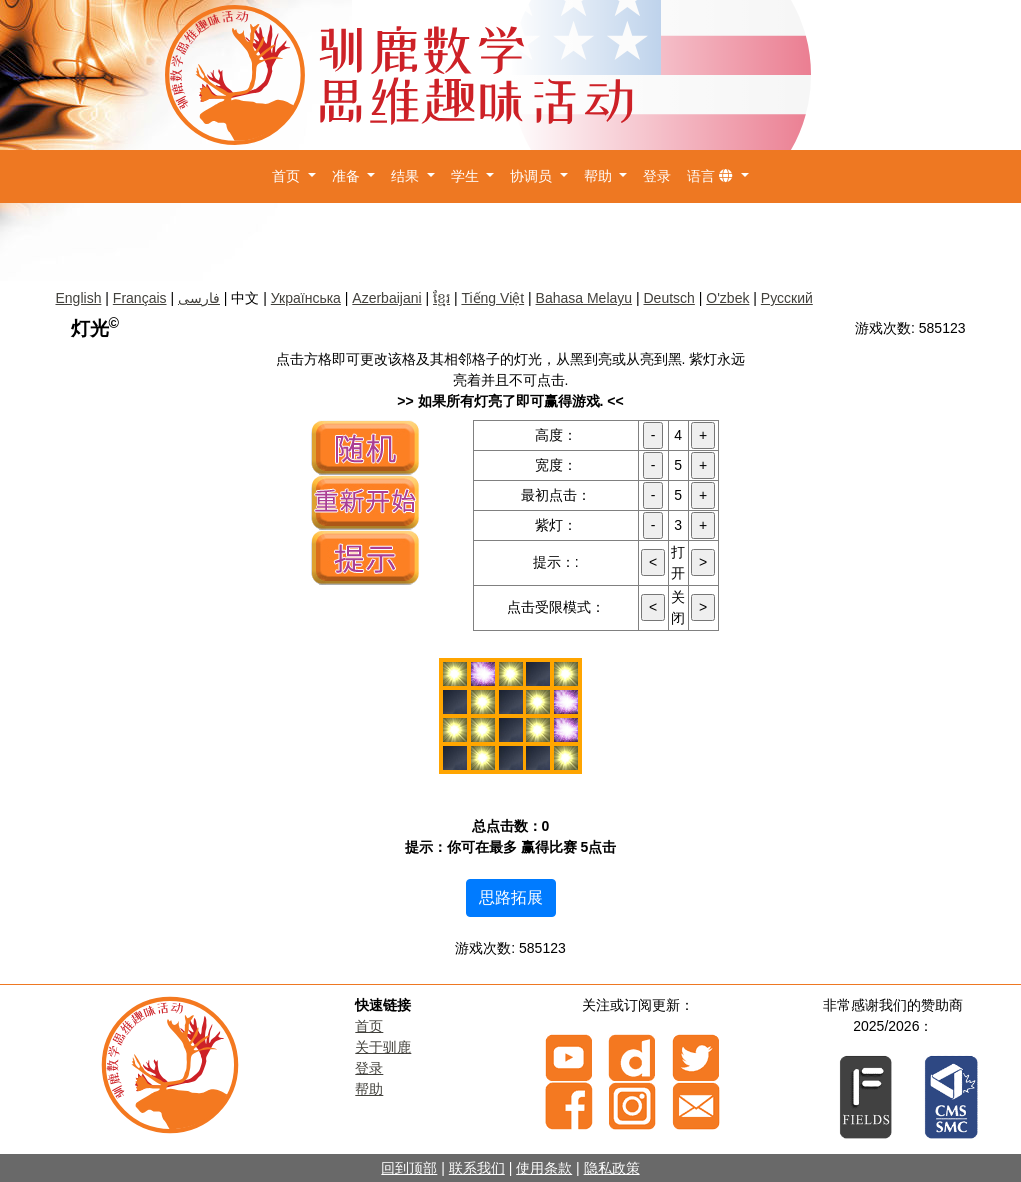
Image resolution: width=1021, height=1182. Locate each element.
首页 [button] (288, 176)
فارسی (199, 298)
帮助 (369, 1089)
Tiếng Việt (492, 298)
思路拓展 (511, 897)
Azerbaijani (386, 298)
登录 (657, 176)
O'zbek (727, 298)
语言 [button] (712, 176)
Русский (787, 298)
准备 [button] (348, 176)
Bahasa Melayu (584, 298)
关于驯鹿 (383, 1047)
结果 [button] (407, 176)
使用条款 (544, 1168)
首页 (369, 1026)
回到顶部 (409, 1168)
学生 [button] (467, 176)
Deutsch (669, 298)
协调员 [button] (533, 176)
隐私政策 (612, 1168)
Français (140, 298)
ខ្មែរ (441, 298)
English (79, 298)
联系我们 (477, 1168)
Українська (306, 298)
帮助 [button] (600, 176)
